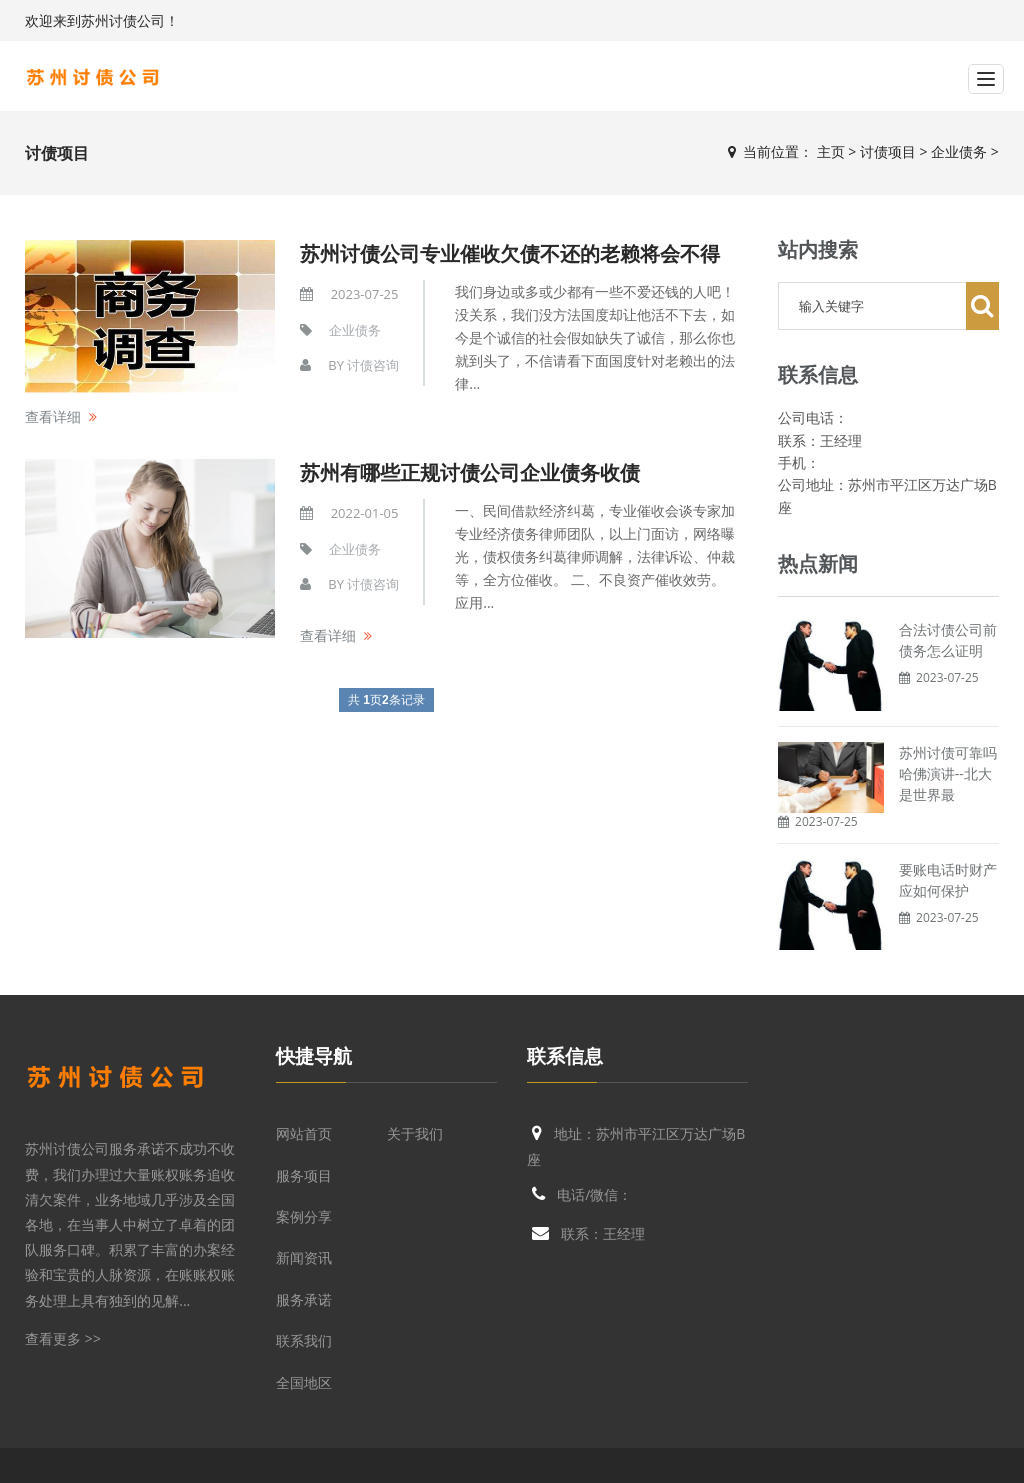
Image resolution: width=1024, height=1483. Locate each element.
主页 (831, 151)
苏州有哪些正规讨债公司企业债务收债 (470, 472)
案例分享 (304, 1216)
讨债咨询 (373, 365)
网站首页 (304, 1133)
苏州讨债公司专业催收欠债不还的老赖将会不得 (510, 253)
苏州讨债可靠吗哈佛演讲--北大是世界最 (948, 773)
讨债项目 (888, 151)
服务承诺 (304, 1299)
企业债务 (959, 151)
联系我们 (304, 1340)
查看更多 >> (63, 1338)
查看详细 (53, 416)
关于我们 (415, 1133)
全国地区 (304, 1382)
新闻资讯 (304, 1257)
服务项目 (304, 1175)
